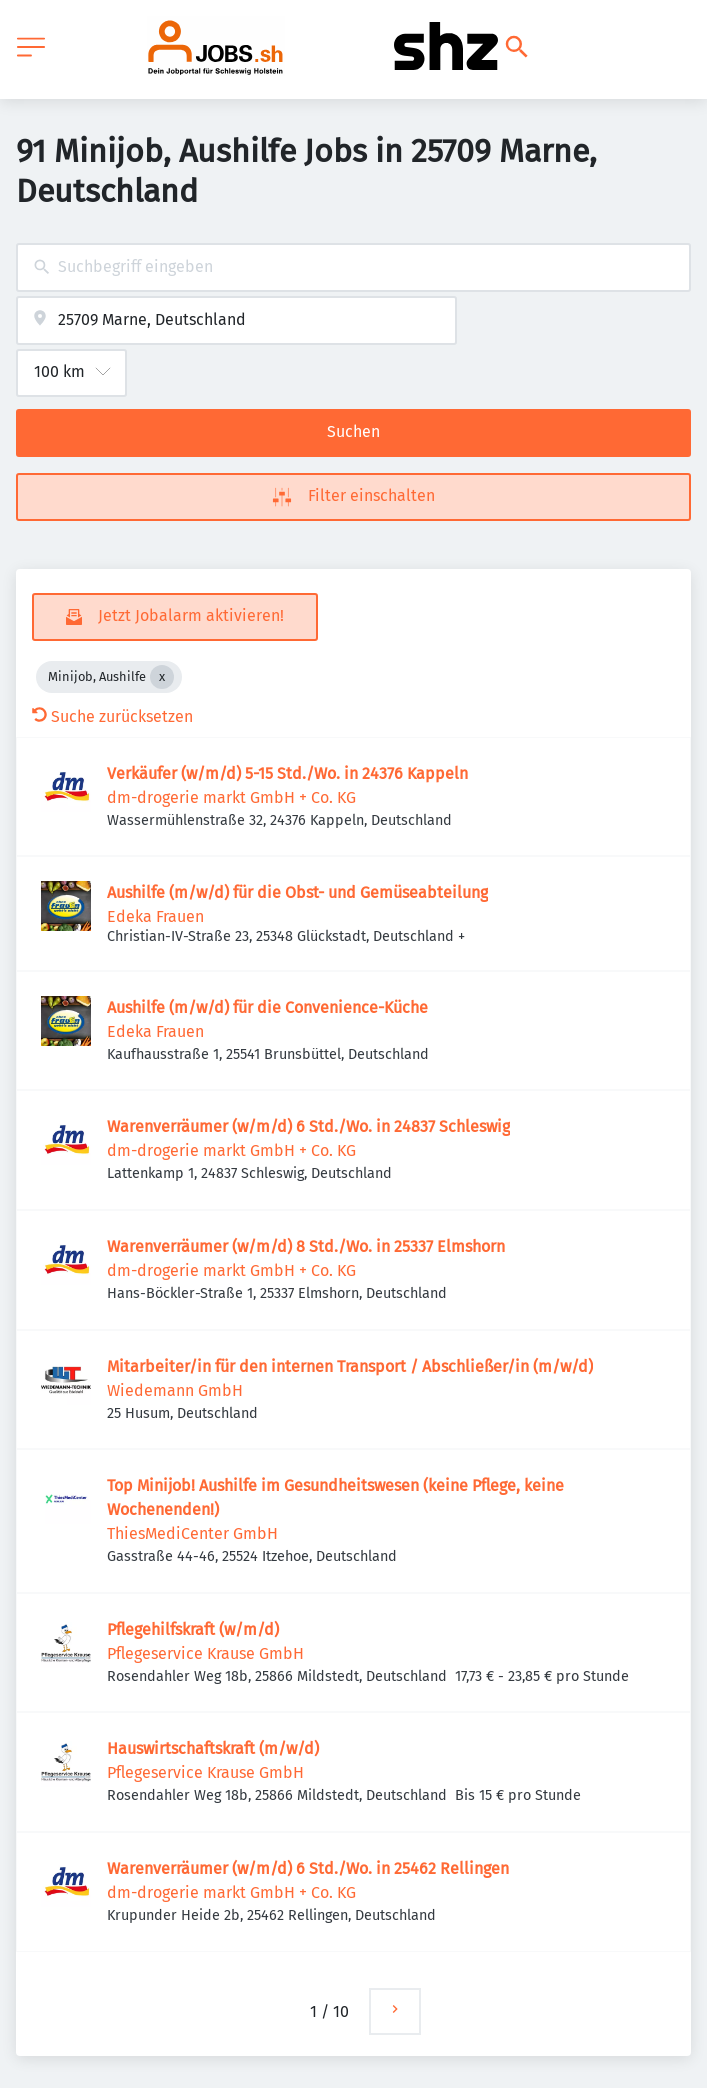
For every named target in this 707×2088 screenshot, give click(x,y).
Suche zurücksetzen (112, 716)
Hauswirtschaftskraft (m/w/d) (213, 1748)
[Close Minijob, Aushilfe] (162, 677)
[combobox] (353, 267)
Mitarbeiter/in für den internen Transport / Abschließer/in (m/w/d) (350, 1366)
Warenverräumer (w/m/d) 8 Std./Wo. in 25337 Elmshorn (306, 1246)
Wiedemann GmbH (175, 1390)
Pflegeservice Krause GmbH (205, 1653)
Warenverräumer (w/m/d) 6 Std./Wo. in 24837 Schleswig (308, 1126)
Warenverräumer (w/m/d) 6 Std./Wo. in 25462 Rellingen (308, 1868)
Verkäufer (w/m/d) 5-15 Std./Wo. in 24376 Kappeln (287, 773)
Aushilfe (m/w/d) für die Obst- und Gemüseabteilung (297, 892)
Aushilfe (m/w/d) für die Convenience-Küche (267, 1007)
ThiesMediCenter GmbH (192, 1533)
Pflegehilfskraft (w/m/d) (193, 1629)
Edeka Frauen (155, 916)
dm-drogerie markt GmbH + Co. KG (231, 797)
